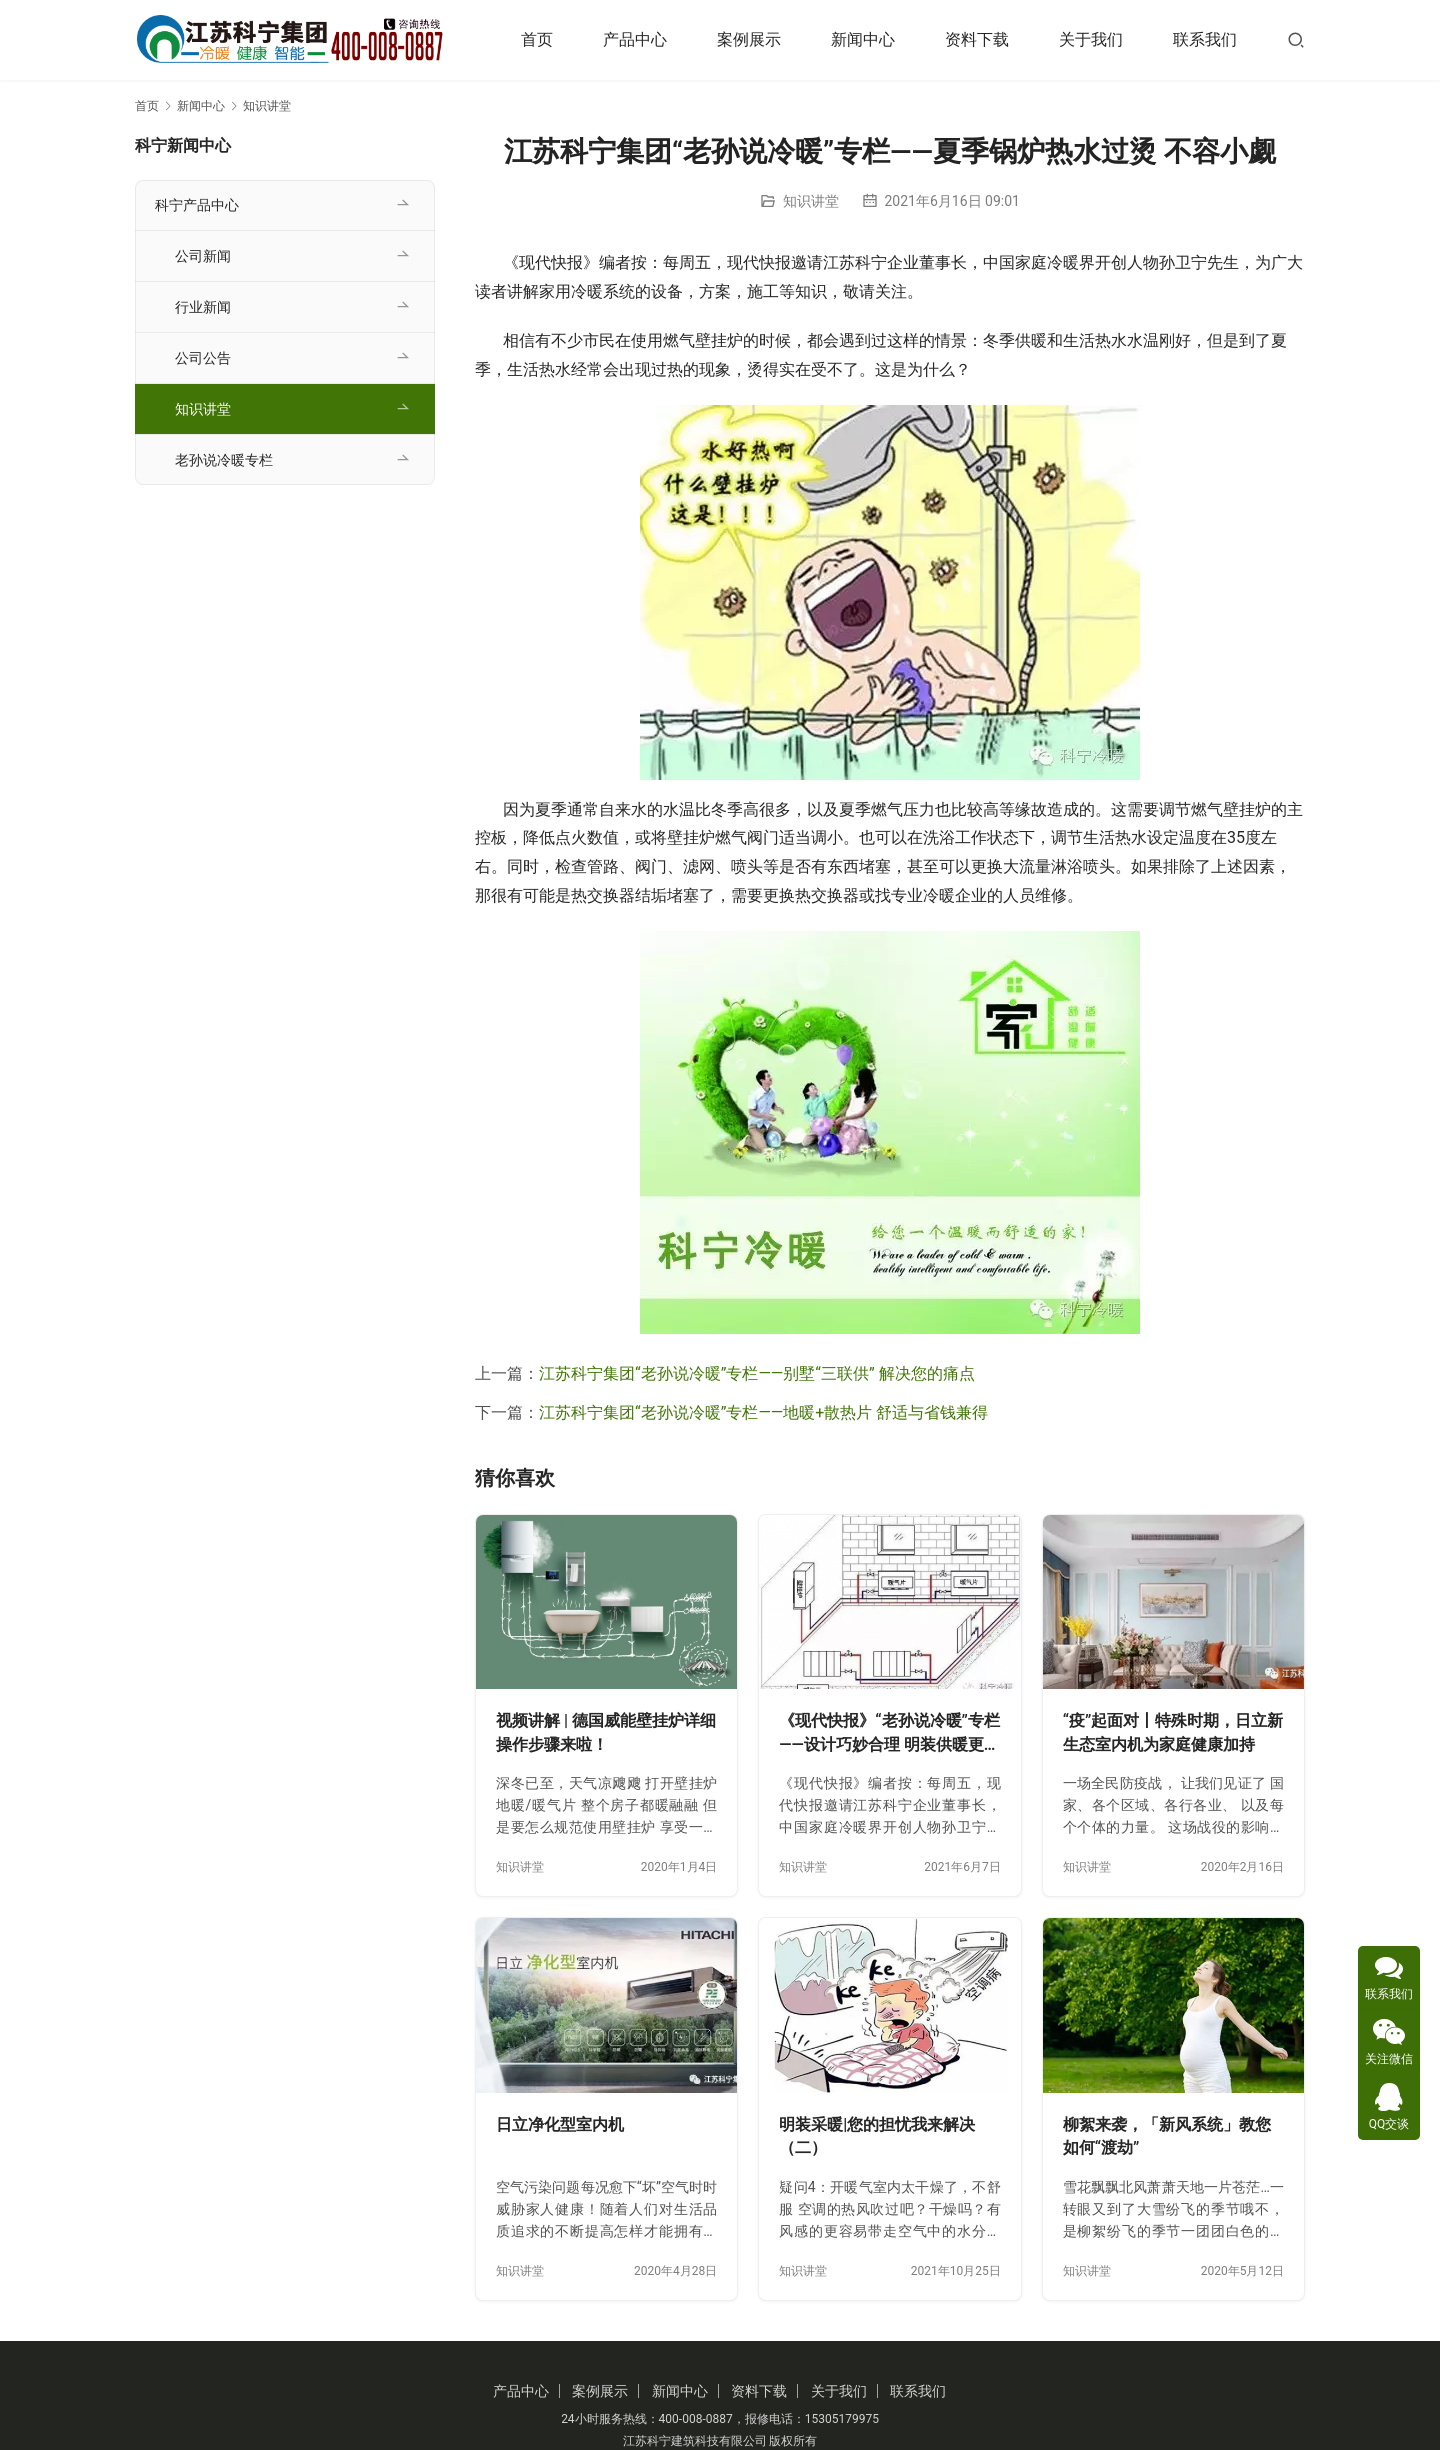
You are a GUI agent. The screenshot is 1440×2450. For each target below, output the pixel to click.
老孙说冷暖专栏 (224, 460)
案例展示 (749, 39)
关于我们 (1091, 39)
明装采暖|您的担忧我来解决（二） (877, 2136)
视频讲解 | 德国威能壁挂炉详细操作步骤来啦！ (606, 1732)
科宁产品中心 (197, 205)
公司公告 (203, 358)
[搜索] (1296, 39)
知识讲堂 (811, 201)
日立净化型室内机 (560, 2124)
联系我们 (1205, 39)
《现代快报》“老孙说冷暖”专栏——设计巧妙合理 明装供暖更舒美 (889, 1733)
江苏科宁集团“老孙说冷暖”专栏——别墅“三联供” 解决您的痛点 (757, 1373)
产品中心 (635, 39)
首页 (537, 39)
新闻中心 (863, 39)
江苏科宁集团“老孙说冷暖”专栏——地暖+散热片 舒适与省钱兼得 (763, 1412)
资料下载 (977, 39)
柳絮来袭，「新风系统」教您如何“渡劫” (1167, 2136)
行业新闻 (203, 307)
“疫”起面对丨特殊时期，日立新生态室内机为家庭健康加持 (1173, 1732)
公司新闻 (203, 256)
